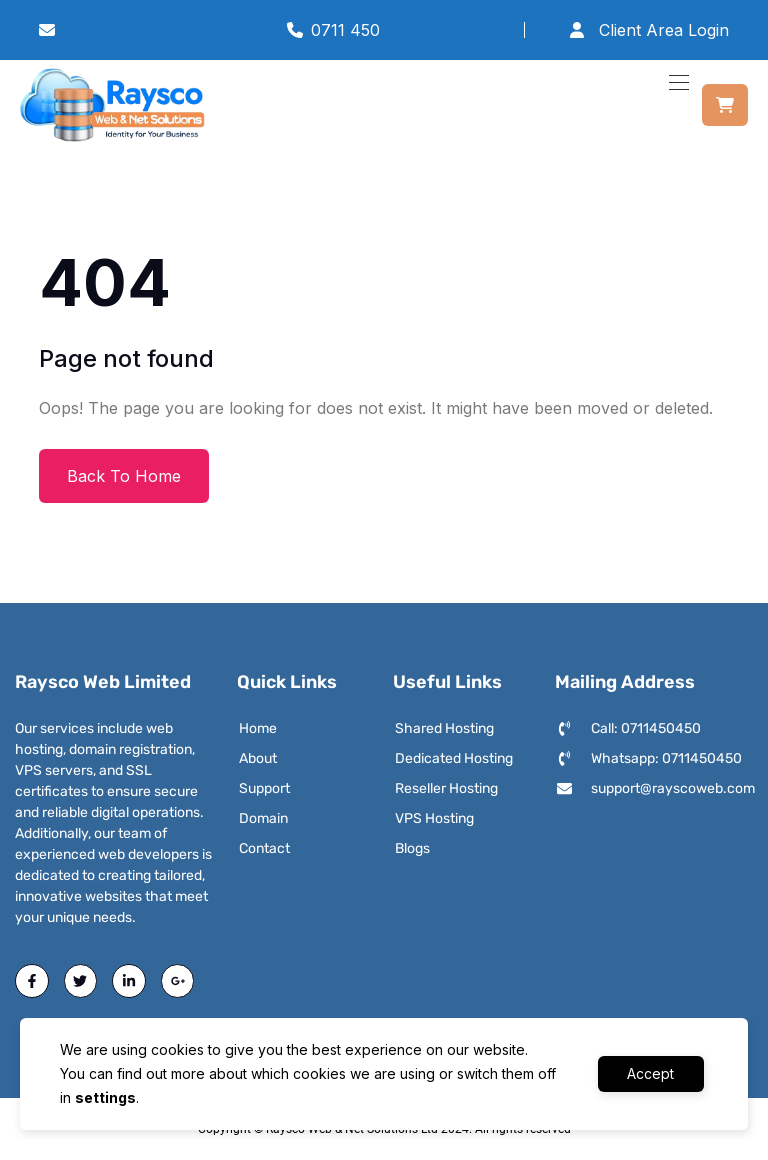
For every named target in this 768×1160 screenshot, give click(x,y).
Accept (650, 1073)
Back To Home (124, 476)
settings (105, 1097)
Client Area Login (648, 30)
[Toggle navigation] (677, 82)
